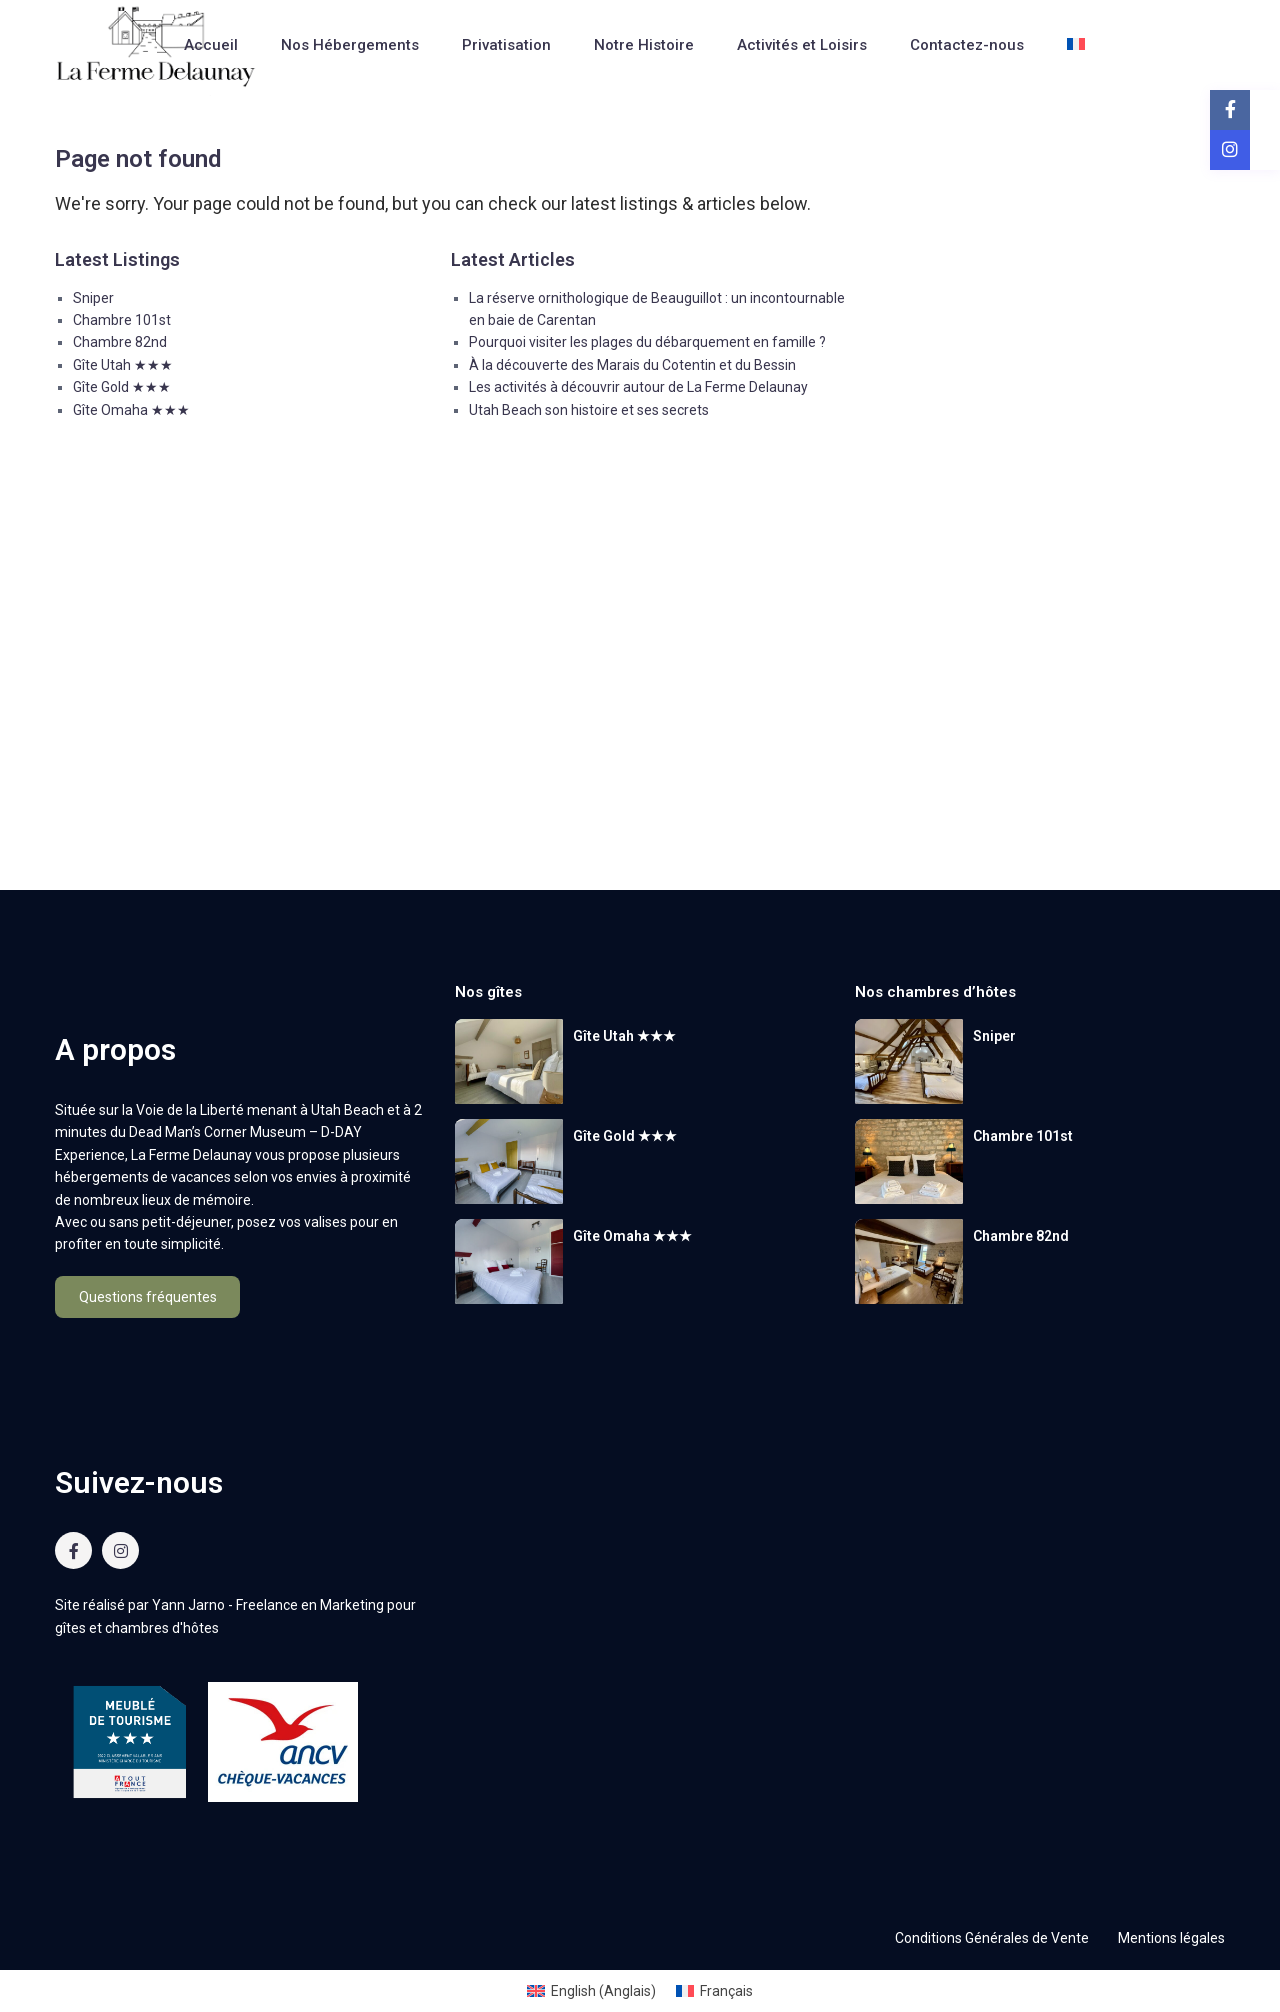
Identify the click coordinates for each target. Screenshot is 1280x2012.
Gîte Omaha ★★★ (131, 410)
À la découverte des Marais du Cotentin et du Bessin (632, 365)
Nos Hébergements (350, 45)
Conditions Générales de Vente (992, 1938)
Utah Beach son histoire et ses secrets (589, 410)
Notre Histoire (644, 45)
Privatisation (506, 45)
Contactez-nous (967, 45)
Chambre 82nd (120, 342)
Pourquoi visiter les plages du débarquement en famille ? (647, 342)
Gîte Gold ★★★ (122, 387)
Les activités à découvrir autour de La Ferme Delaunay (638, 387)
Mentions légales (1171, 1938)
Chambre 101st (122, 320)
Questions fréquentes (148, 1297)
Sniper (93, 298)
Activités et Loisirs (802, 45)
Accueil (211, 45)
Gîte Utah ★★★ (123, 365)
